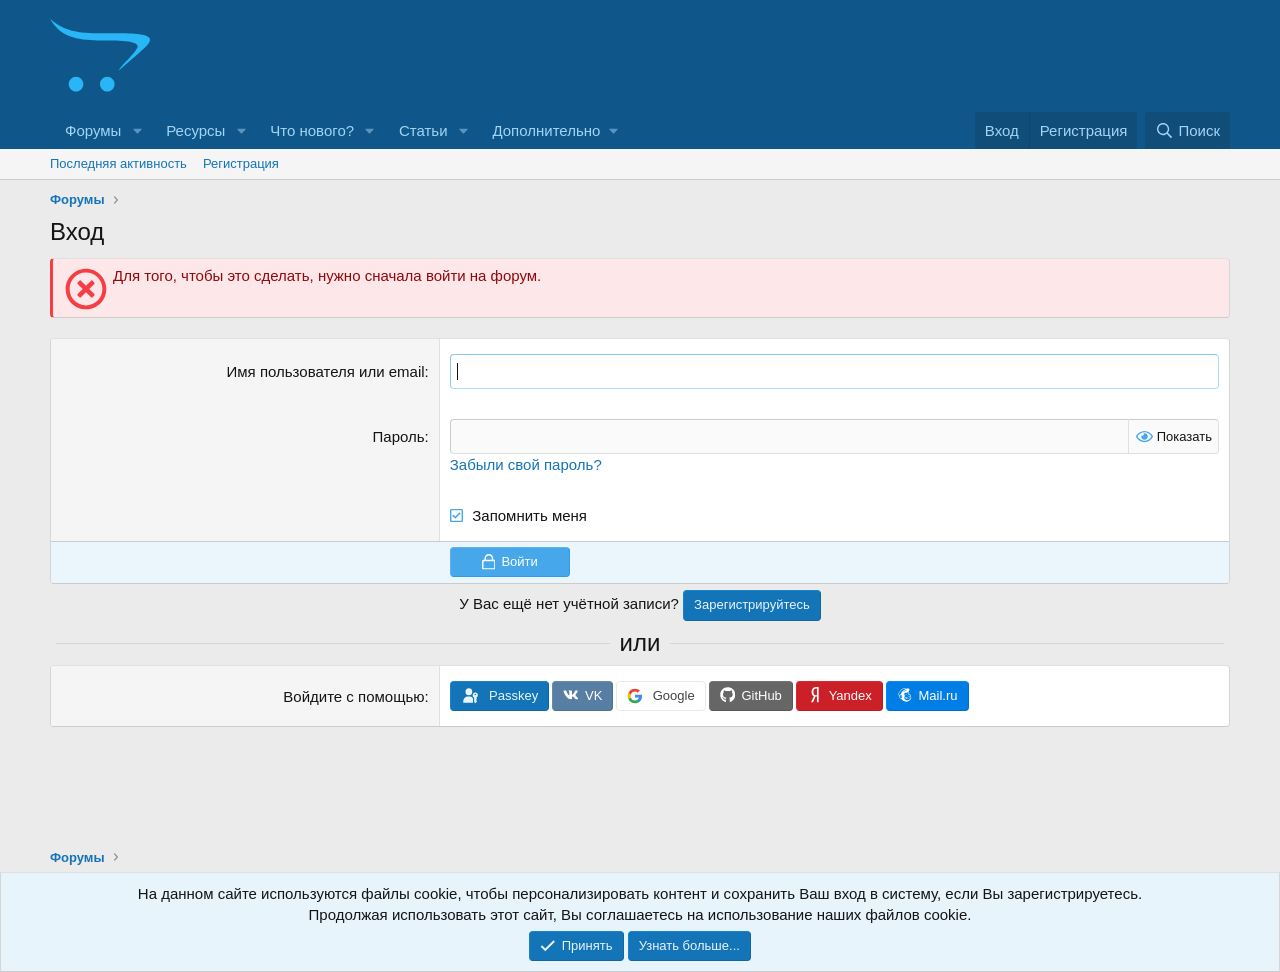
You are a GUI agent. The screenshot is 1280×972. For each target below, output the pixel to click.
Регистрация (241, 163)
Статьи (423, 130)
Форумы (93, 130)
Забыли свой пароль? (526, 464)
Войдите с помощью (353, 696)
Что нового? (312, 130)
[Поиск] (1187, 130)
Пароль (399, 436)
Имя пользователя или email (326, 371)
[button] (137, 130)
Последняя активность (118, 163)
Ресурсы (195, 130)
